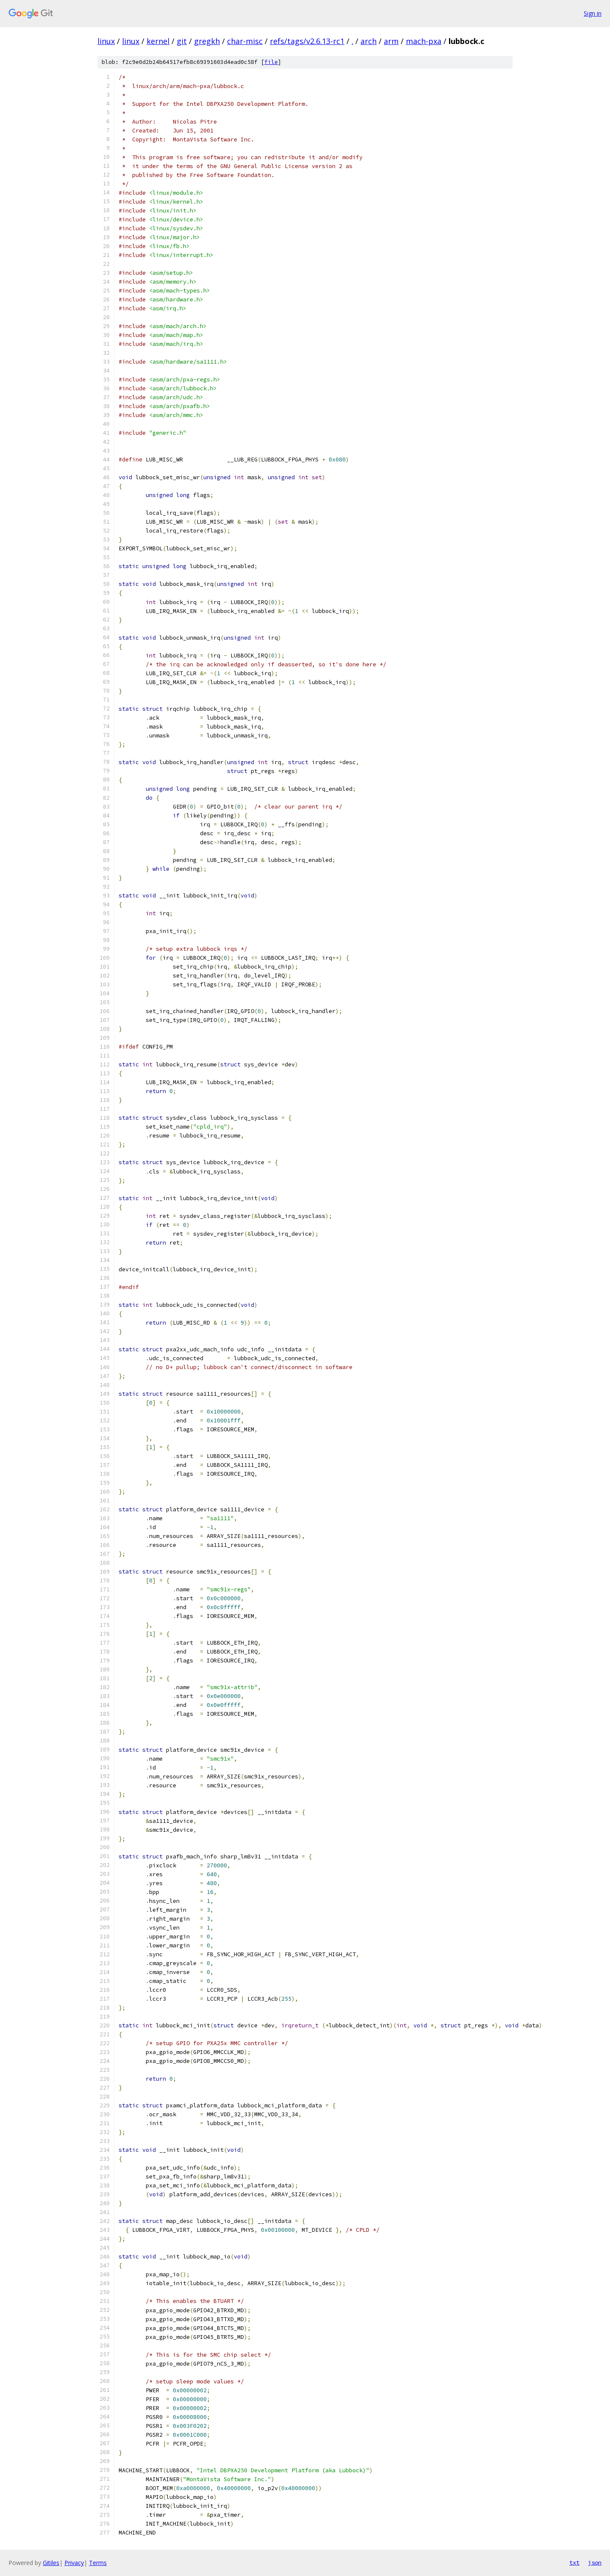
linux (106, 41)
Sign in (593, 13)
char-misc (245, 41)
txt (574, 2562)
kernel (158, 41)
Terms (98, 2563)
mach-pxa (423, 41)
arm (391, 41)
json (595, 2562)
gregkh (207, 41)
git (182, 41)
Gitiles (51, 2563)
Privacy (74, 2563)
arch (368, 41)
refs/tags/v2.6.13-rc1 (307, 41)
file (271, 62)
